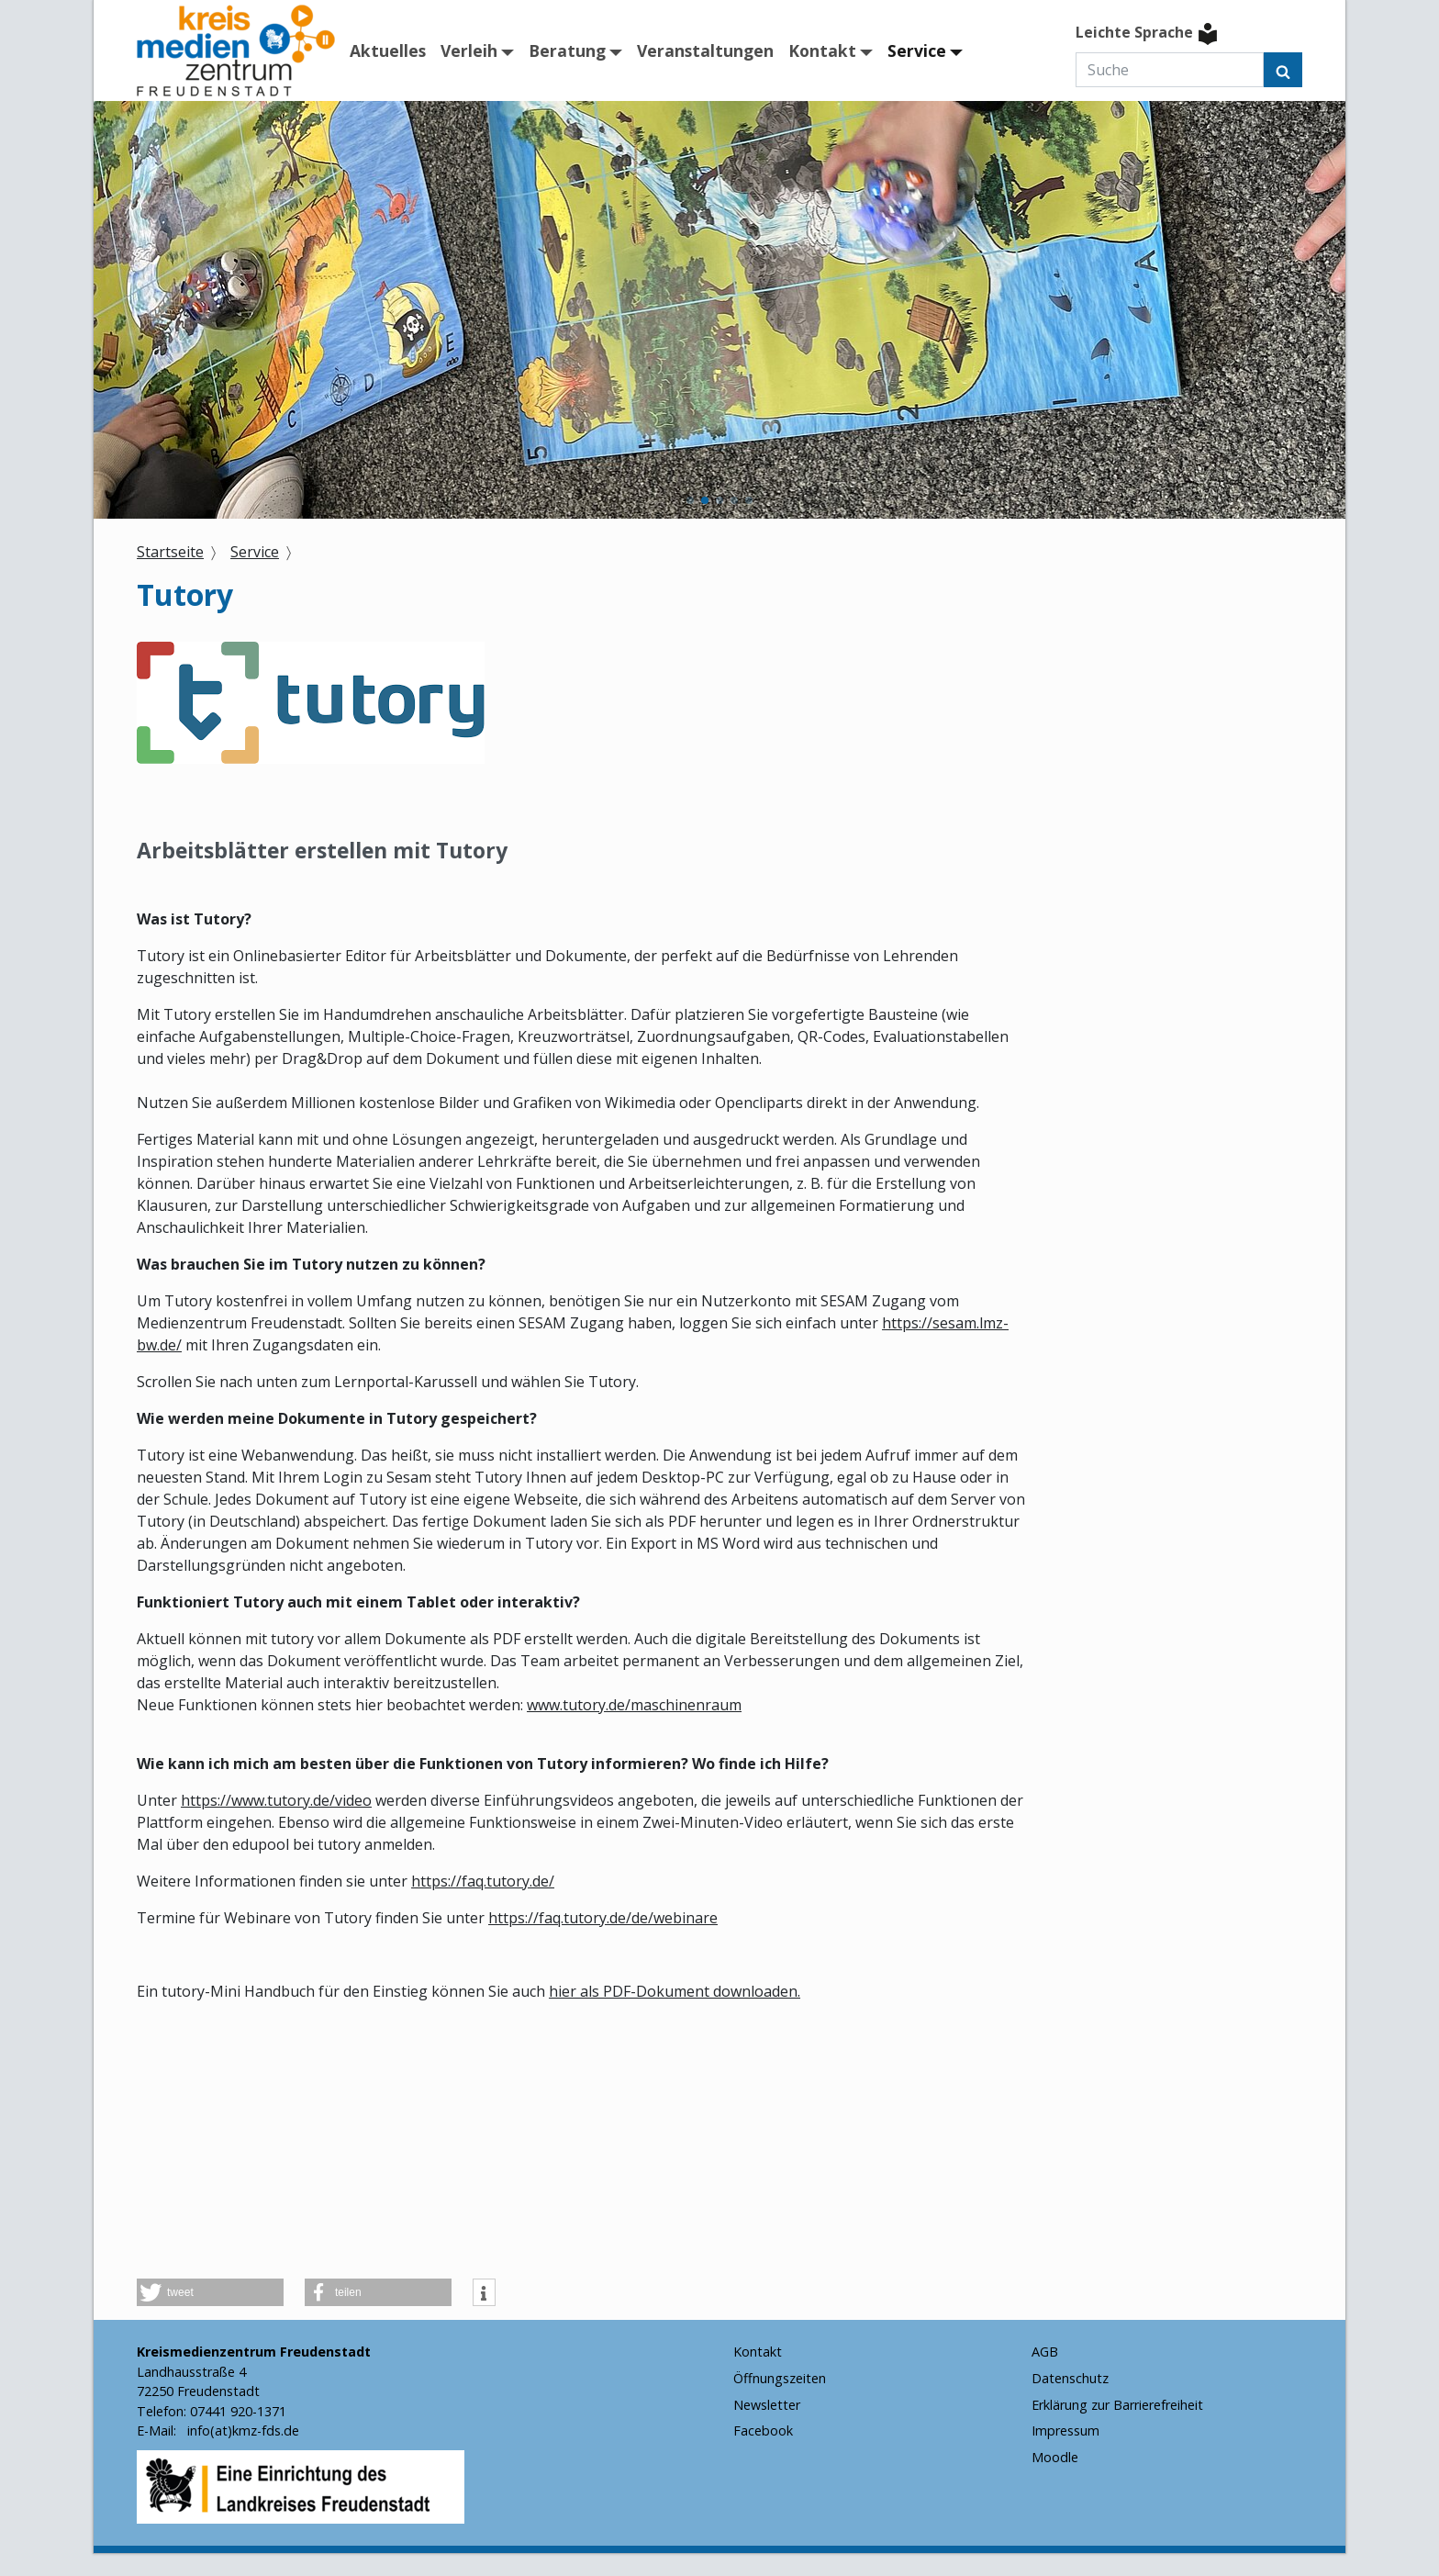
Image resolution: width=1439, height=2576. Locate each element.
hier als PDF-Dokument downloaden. (674, 1991)
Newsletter (766, 2405)
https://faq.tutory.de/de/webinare (603, 1918)
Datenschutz (1070, 2378)
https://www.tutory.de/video (276, 1800)
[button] (690, 500)
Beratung (567, 50)
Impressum (1065, 2430)
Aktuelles (388, 50)
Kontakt (822, 50)
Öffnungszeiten (779, 2378)
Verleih (469, 50)
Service (916, 50)
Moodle (1055, 2457)
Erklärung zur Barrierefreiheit (1117, 2405)
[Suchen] (1283, 69)
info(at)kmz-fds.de (241, 2430)
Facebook (763, 2430)
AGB (1045, 2351)
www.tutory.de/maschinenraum (634, 1705)
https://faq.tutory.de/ (482, 1881)
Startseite (170, 552)
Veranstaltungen (705, 50)
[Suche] (1170, 69)
